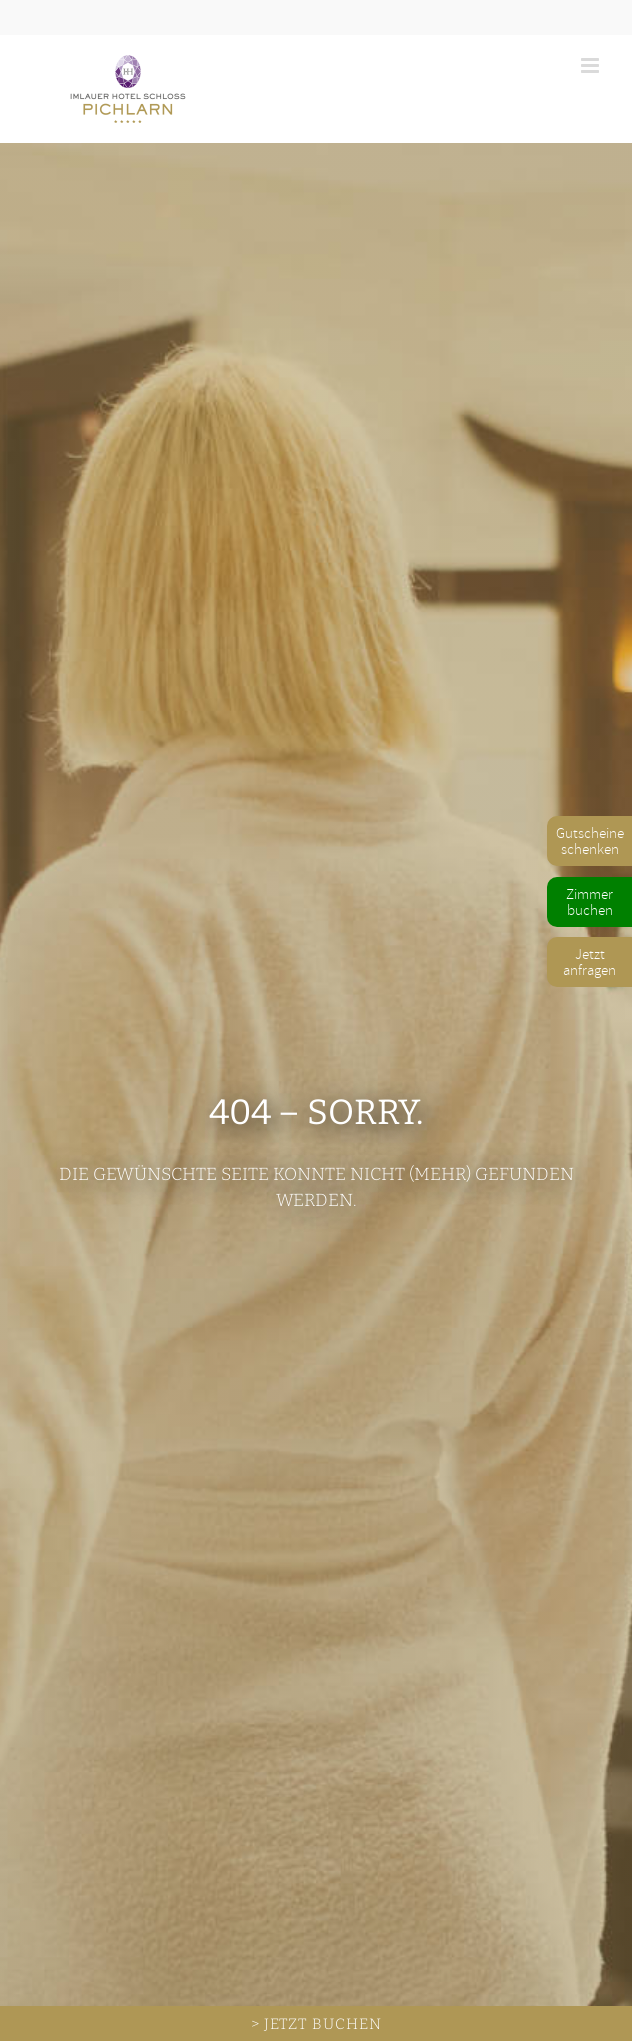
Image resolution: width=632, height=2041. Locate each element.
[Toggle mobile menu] (591, 65)
